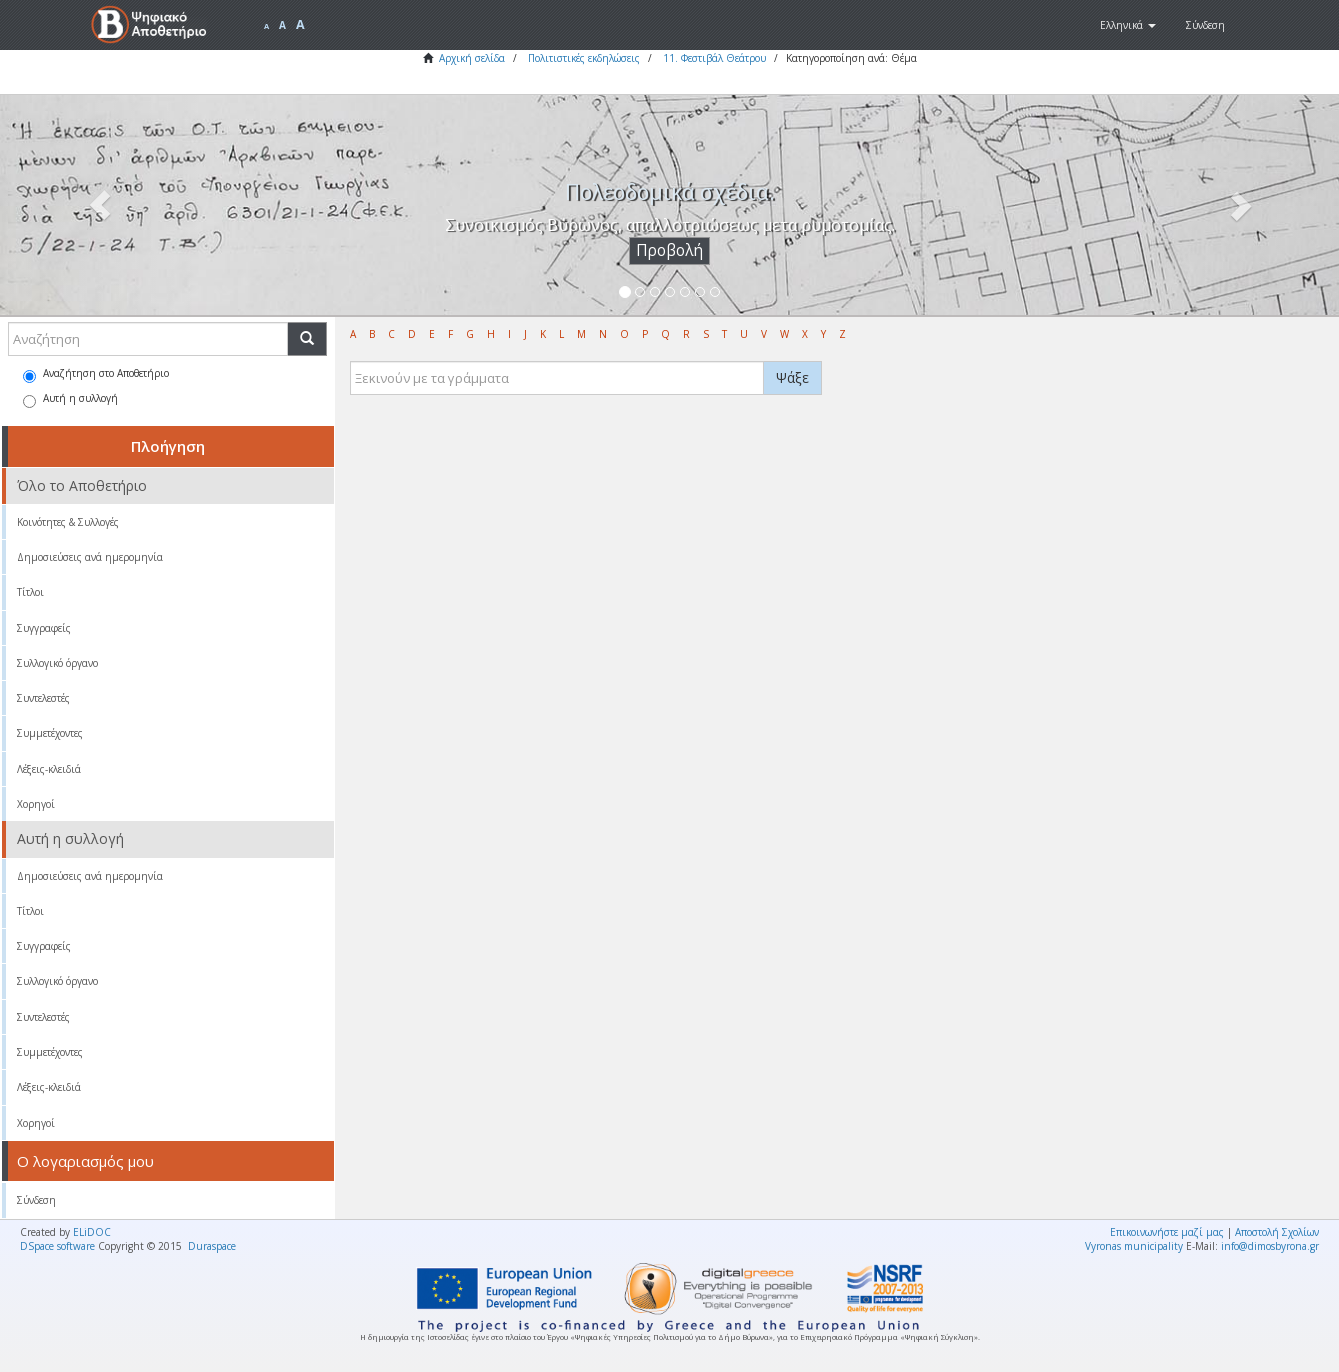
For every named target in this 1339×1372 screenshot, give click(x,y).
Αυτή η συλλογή (70, 399)
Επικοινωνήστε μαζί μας (1167, 1232)
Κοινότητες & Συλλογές (68, 522)
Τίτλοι (30, 592)
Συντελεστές (43, 698)
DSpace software (57, 1246)
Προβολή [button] (669, 250)
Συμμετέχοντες (50, 733)
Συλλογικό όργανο (57, 663)
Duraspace (212, 1246)
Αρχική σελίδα (472, 58)
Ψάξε (792, 377)
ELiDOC (92, 1232)
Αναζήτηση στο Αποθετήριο (96, 374)
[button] (1128, 25)
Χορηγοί (36, 804)
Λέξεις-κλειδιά (49, 769)
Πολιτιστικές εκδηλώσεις (584, 58)
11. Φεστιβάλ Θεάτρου (714, 58)
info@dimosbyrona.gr (1270, 1246)
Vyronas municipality (1134, 1246)
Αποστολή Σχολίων (1277, 1232)
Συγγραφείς (44, 628)
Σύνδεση (36, 1200)
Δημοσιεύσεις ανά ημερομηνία (90, 557)
